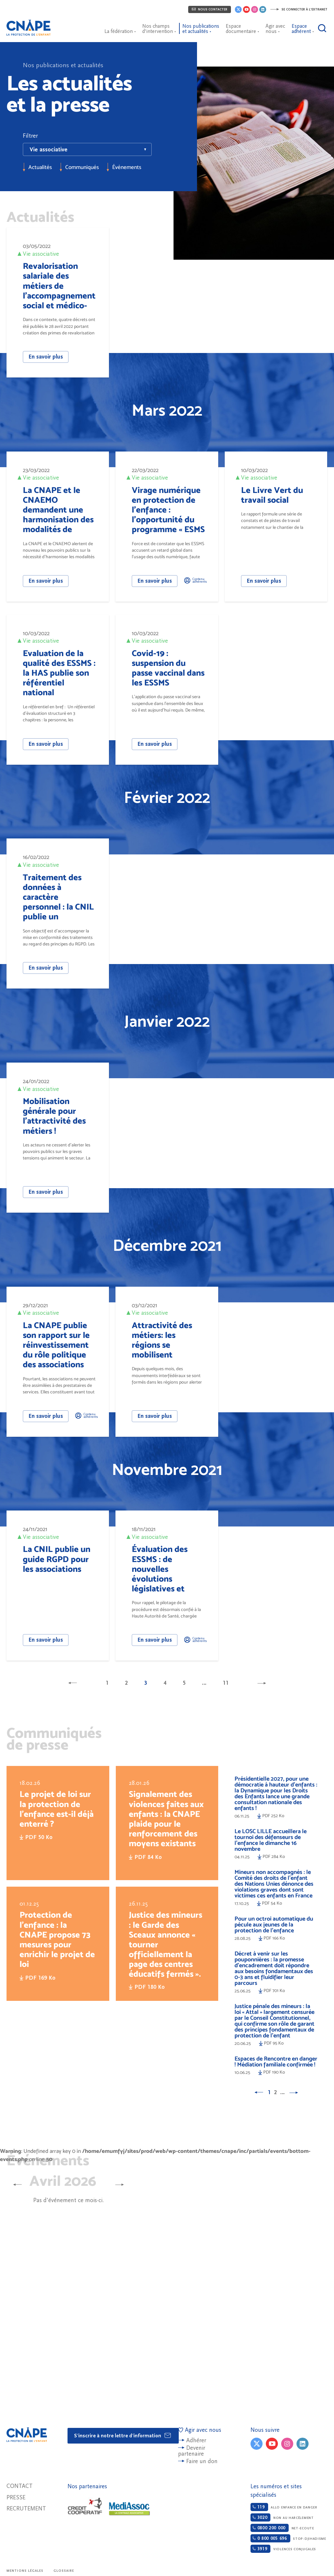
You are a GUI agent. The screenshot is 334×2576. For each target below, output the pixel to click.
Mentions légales (25, 2570)
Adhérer (196, 2440)
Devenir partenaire (191, 2451)
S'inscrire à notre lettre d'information (123, 2435)
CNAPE (31, 24)
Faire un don (202, 2461)
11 (226, 1682)
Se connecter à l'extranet (298, 9)
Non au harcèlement (282, 2517)
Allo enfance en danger (283, 2507)
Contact (20, 2486)
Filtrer (30, 135)
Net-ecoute (282, 2528)
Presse (16, 2497)
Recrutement (26, 2508)
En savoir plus (45, 356)
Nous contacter (209, 9)
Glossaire (63, 2570)
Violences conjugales (283, 2549)
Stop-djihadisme (288, 2538)
